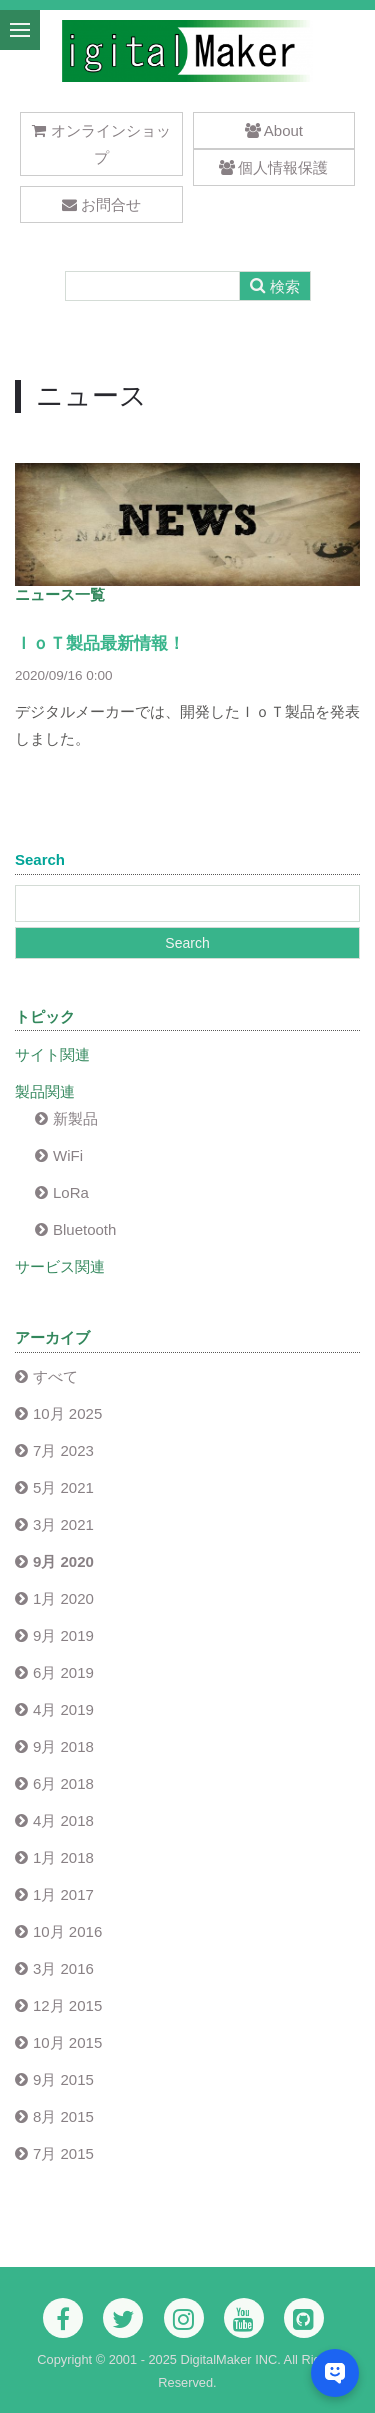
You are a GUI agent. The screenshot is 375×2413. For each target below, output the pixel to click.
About (274, 130)
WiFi (68, 1155)
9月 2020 (63, 1561)
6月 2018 (63, 1783)
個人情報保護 (273, 167)
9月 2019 (63, 1635)
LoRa (71, 1192)
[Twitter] (123, 2318)
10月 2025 (67, 1413)
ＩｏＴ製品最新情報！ (100, 643)
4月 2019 (63, 1709)
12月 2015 (67, 2005)
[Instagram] (184, 2318)
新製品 (75, 1118)
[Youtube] (244, 2318)
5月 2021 (63, 1487)
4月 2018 (63, 1820)
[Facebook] (63, 2318)
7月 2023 (63, 1450)
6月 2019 (63, 1672)
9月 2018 (63, 1746)
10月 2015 (67, 2042)
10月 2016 (67, 1931)
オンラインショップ (101, 144)
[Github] (304, 2318)
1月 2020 (63, 1598)
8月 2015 (63, 2116)
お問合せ (101, 204)
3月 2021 (63, 1524)
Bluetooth (84, 1229)
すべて (55, 1376)
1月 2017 (63, 1894)
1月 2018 (63, 1857)
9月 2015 (63, 2079)
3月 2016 (63, 1968)
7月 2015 (63, 2153)
